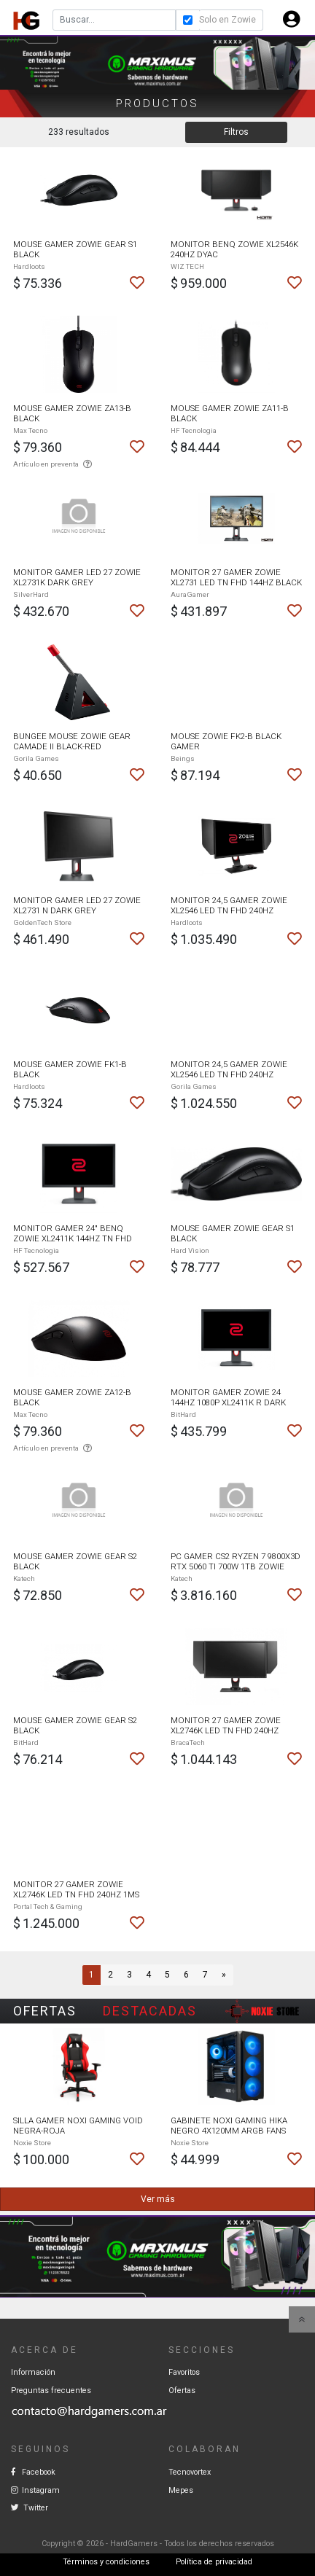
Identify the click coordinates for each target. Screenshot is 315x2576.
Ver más (158, 2199)
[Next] (223, 1975)
